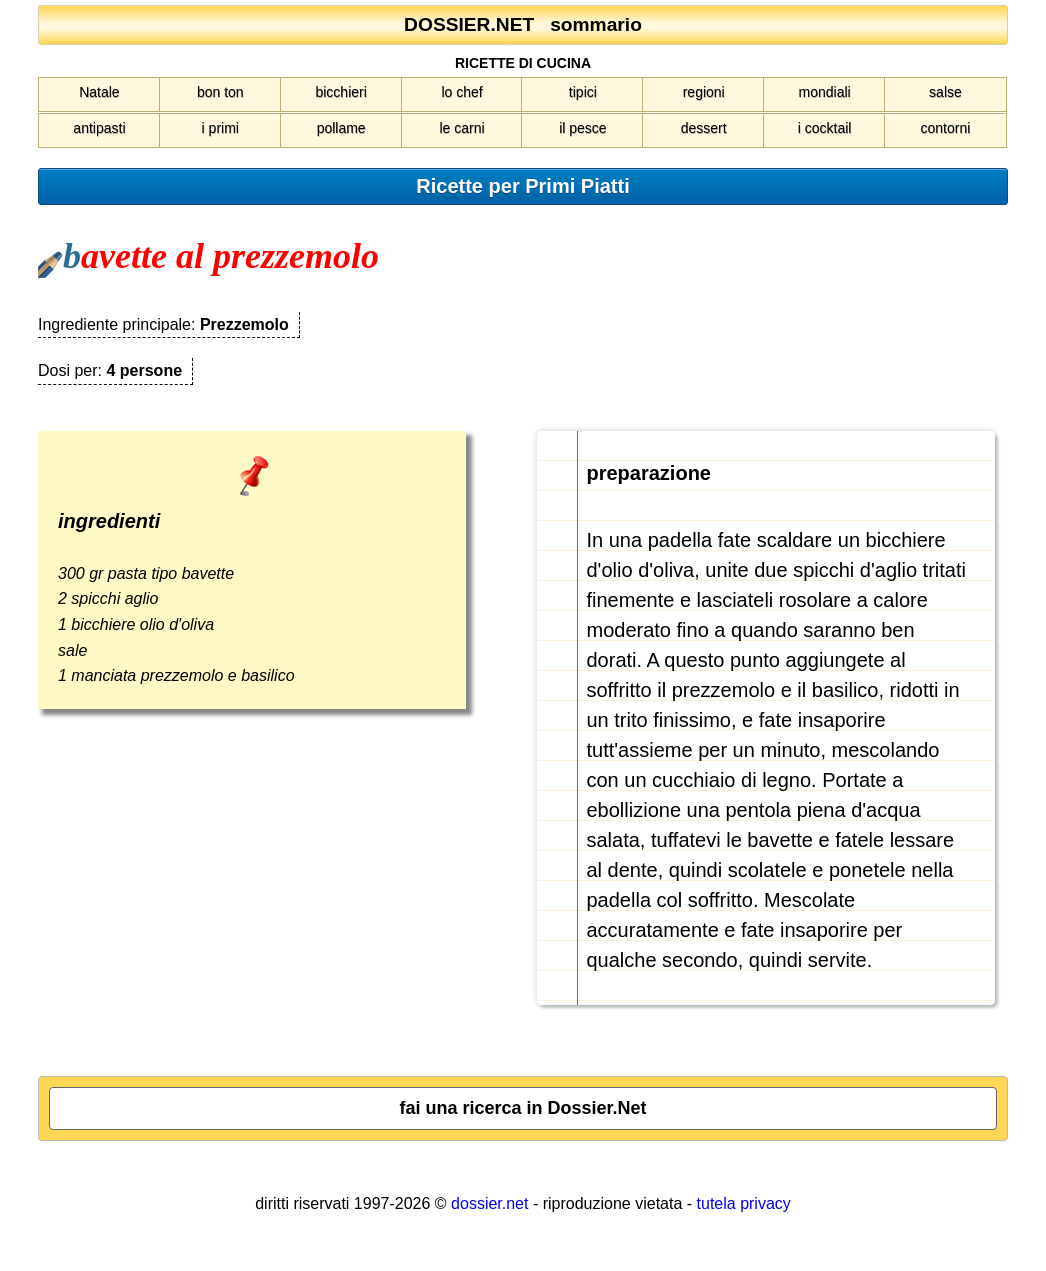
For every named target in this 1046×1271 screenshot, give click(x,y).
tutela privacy (744, 1203)
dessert (704, 128)
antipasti (99, 128)
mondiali (825, 92)
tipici (583, 92)
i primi (220, 128)
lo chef (461, 92)
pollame (341, 128)
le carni (461, 128)
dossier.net (489, 1203)
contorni (946, 128)
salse (945, 92)
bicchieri (340, 92)
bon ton (220, 92)
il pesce (582, 128)
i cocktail (825, 128)
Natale (99, 92)
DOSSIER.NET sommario (523, 24)
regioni (704, 92)
